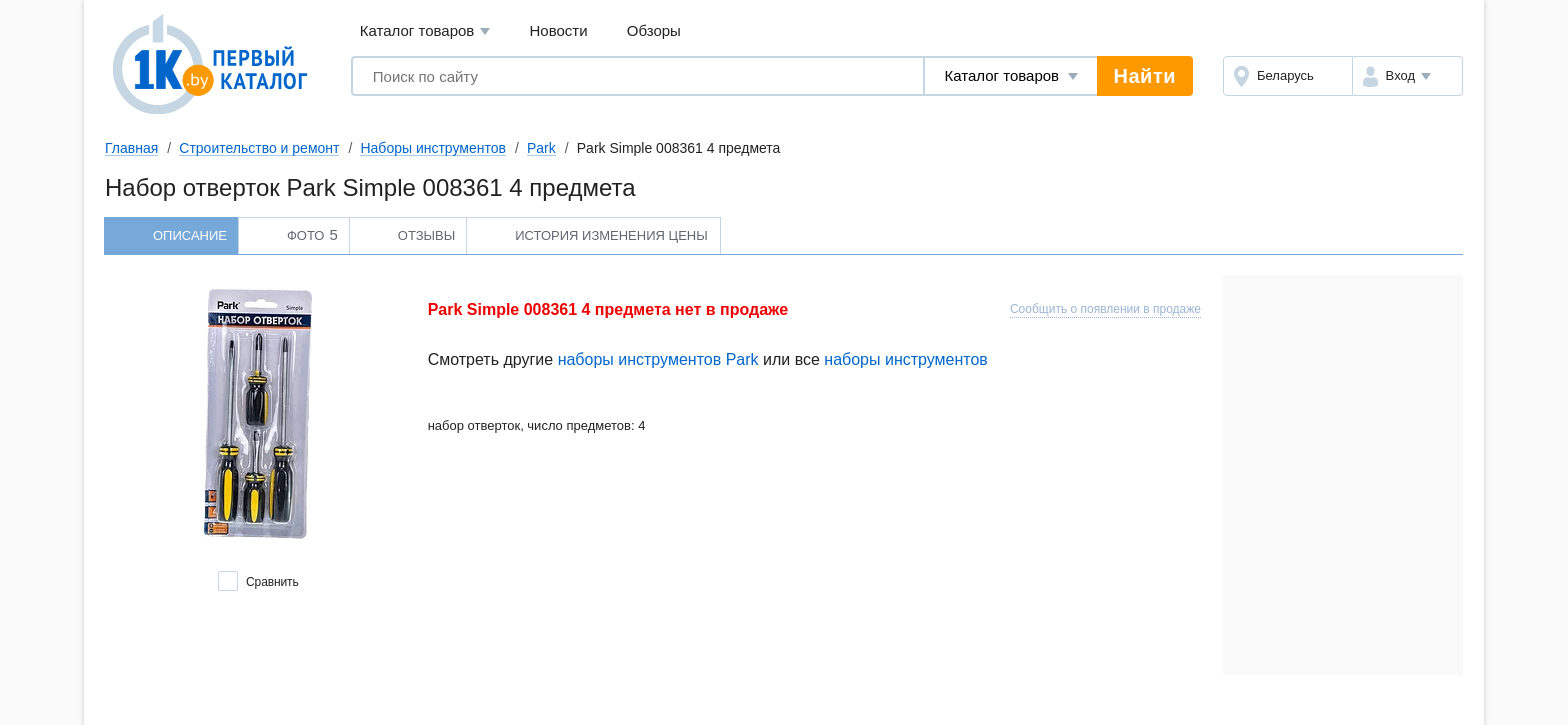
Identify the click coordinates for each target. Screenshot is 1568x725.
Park (541, 148)
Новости (559, 30)
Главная (131, 148)
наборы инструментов (906, 359)
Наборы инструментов (433, 148)
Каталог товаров (425, 31)
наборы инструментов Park (658, 359)
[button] (1407, 76)
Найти (1145, 76)
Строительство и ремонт (259, 148)
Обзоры (654, 30)
